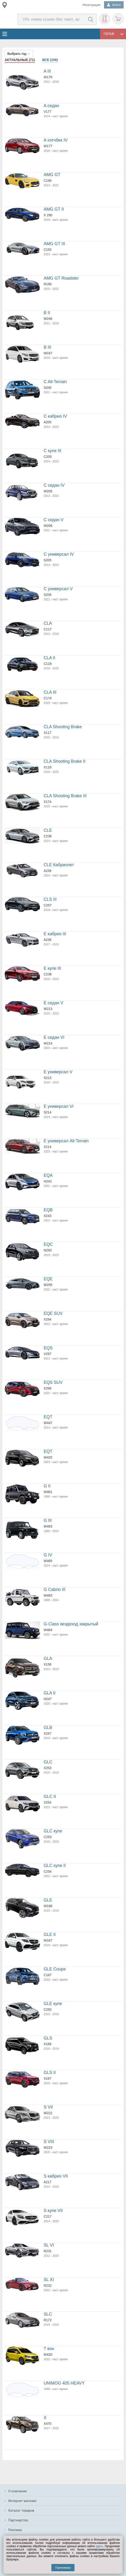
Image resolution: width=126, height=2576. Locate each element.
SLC (48, 2314)
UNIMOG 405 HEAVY (64, 2383)
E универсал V (58, 1071)
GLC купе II (55, 1865)
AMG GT (52, 174)
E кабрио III (55, 933)
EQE (48, 1279)
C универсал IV (59, 554)
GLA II (49, 1693)
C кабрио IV (55, 416)
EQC (48, 1244)
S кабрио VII (56, 2176)
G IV (48, 1555)
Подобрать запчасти (104, 18)
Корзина (118, 18)
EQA (48, 1175)
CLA (48, 623)
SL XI (49, 2279)
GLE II (50, 1934)
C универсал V (58, 588)
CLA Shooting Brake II (64, 761)
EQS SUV (53, 1382)
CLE (48, 830)
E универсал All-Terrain (66, 1141)
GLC (48, 1762)
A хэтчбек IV (55, 140)
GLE (48, 1900)
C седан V (53, 519)
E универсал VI (59, 1106)
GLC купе (53, 1831)
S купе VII (53, 2210)
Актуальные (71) (20, 60)
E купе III (52, 968)
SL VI (49, 2245)
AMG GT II (54, 209)
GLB (48, 1727)
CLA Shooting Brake (63, 726)
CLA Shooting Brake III (65, 795)
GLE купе (53, 2003)
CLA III (50, 692)
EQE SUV (53, 1313)
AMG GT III (54, 243)
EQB (48, 1210)
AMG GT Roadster (61, 278)
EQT (48, 1417)
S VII (48, 2107)
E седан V (53, 1002)
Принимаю (63, 2567)
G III (48, 1520)
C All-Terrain (55, 381)
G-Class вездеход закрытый (71, 1624)
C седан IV (54, 485)
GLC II (50, 1796)
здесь (99, 2546)
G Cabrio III (54, 1589)
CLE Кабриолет (59, 864)
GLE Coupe (55, 1969)
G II (47, 1486)
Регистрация (92, 5)
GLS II (50, 2072)
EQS (48, 1348)
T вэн (49, 2348)
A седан (51, 105)
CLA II (49, 657)
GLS (48, 2038)
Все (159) (50, 60)
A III (47, 71)
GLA (48, 1658)
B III (47, 347)
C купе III (52, 450)
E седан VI (54, 1037)
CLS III (50, 899)
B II (47, 312)
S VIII (49, 2141)
